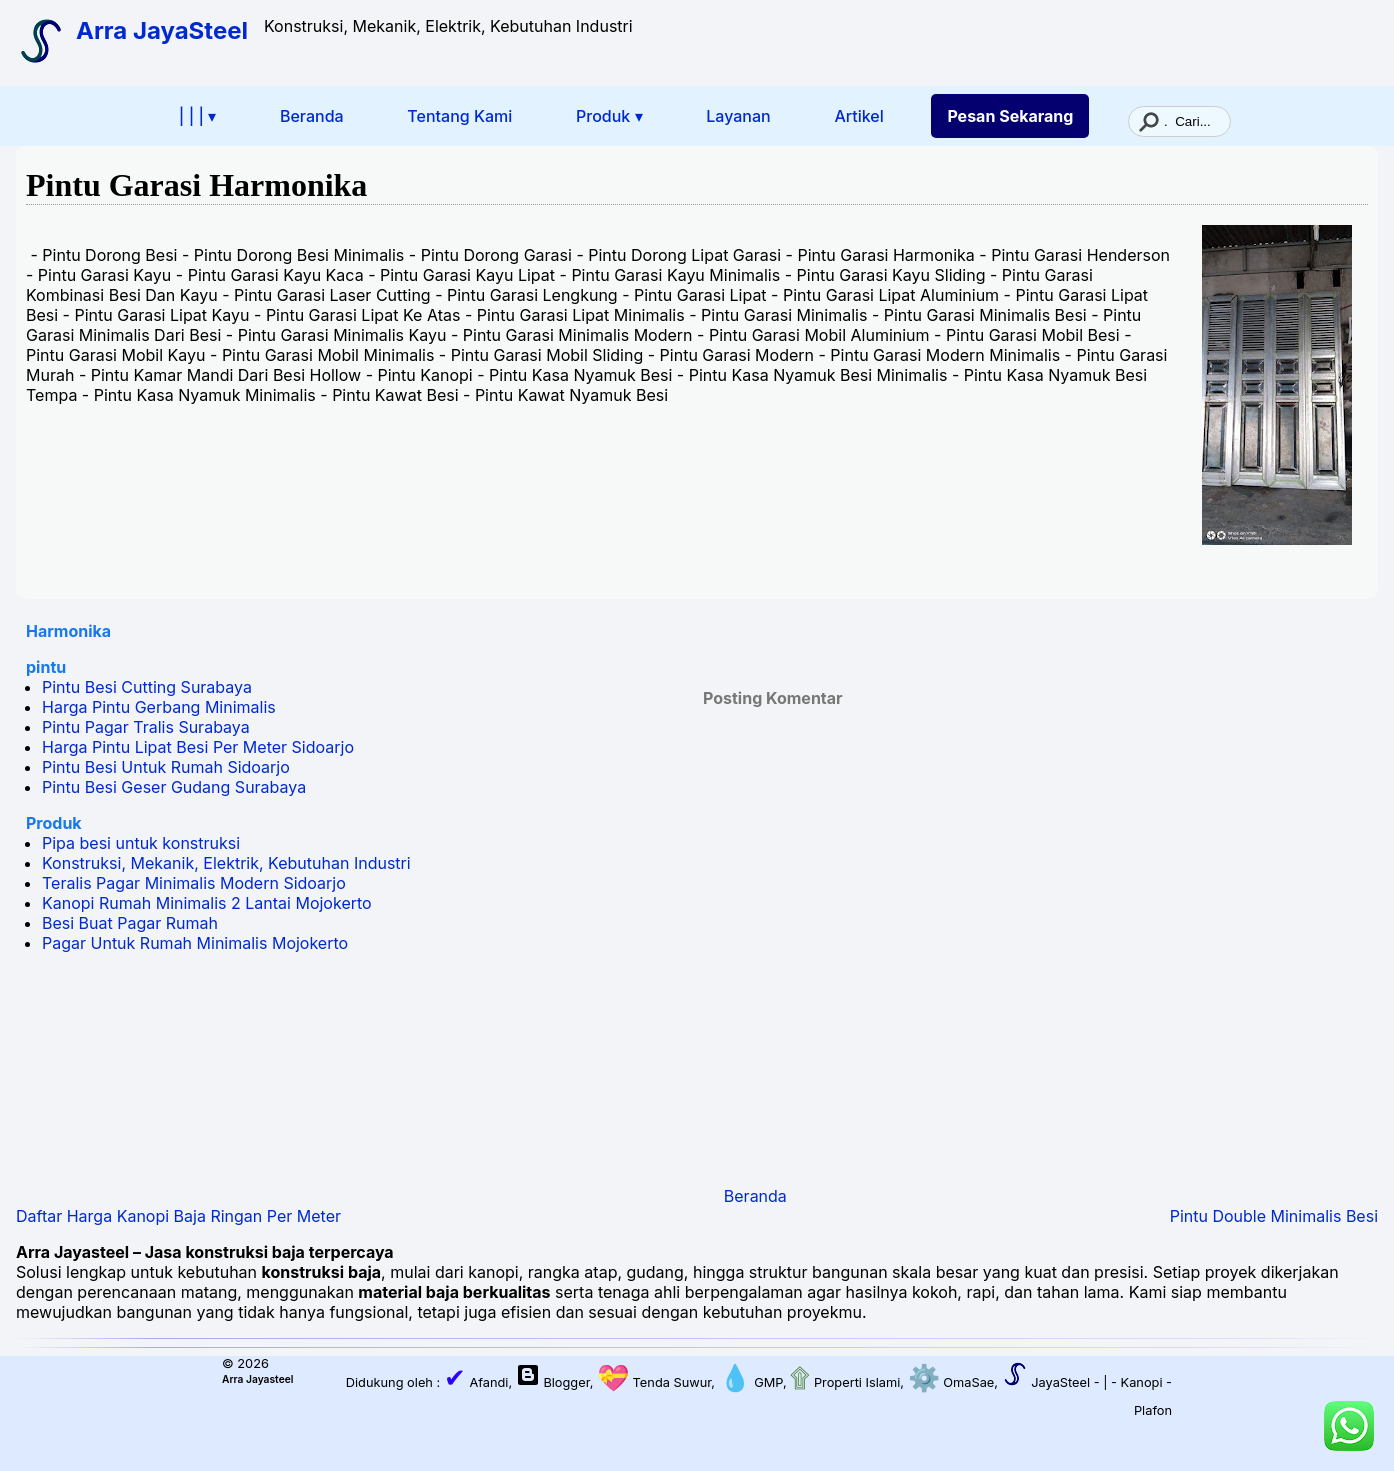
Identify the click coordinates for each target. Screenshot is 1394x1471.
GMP (749, 1382)
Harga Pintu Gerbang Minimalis (159, 707)
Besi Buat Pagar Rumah (130, 923)
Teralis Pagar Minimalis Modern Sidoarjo (194, 883)
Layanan (738, 116)
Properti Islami (844, 1382)
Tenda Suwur (652, 1382)
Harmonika (68, 631)
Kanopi (1142, 1382)
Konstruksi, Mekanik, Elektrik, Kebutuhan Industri (226, 863)
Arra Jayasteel (257, 1379)
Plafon (1153, 1410)
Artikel (858, 116)
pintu (46, 667)
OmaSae (949, 1382)
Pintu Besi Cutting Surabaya (147, 687)
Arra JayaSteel (162, 30)
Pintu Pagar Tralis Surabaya (146, 727)
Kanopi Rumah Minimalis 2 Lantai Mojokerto (207, 903)
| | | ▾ (197, 116)
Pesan (1010, 116)
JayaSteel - (1049, 1382)
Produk (54, 823)
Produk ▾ (609, 116)
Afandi (476, 1382)
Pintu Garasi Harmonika (196, 185)
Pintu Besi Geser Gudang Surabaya (174, 787)
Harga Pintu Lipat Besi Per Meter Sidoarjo (198, 747)
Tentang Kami (459, 116)
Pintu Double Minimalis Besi (1274, 1216)
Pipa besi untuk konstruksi (141, 843)
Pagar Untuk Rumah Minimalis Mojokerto (195, 943)
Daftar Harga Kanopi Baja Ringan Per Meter (178, 1216)
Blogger (566, 1382)
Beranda (312, 116)
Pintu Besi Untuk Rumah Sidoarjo (166, 767)
